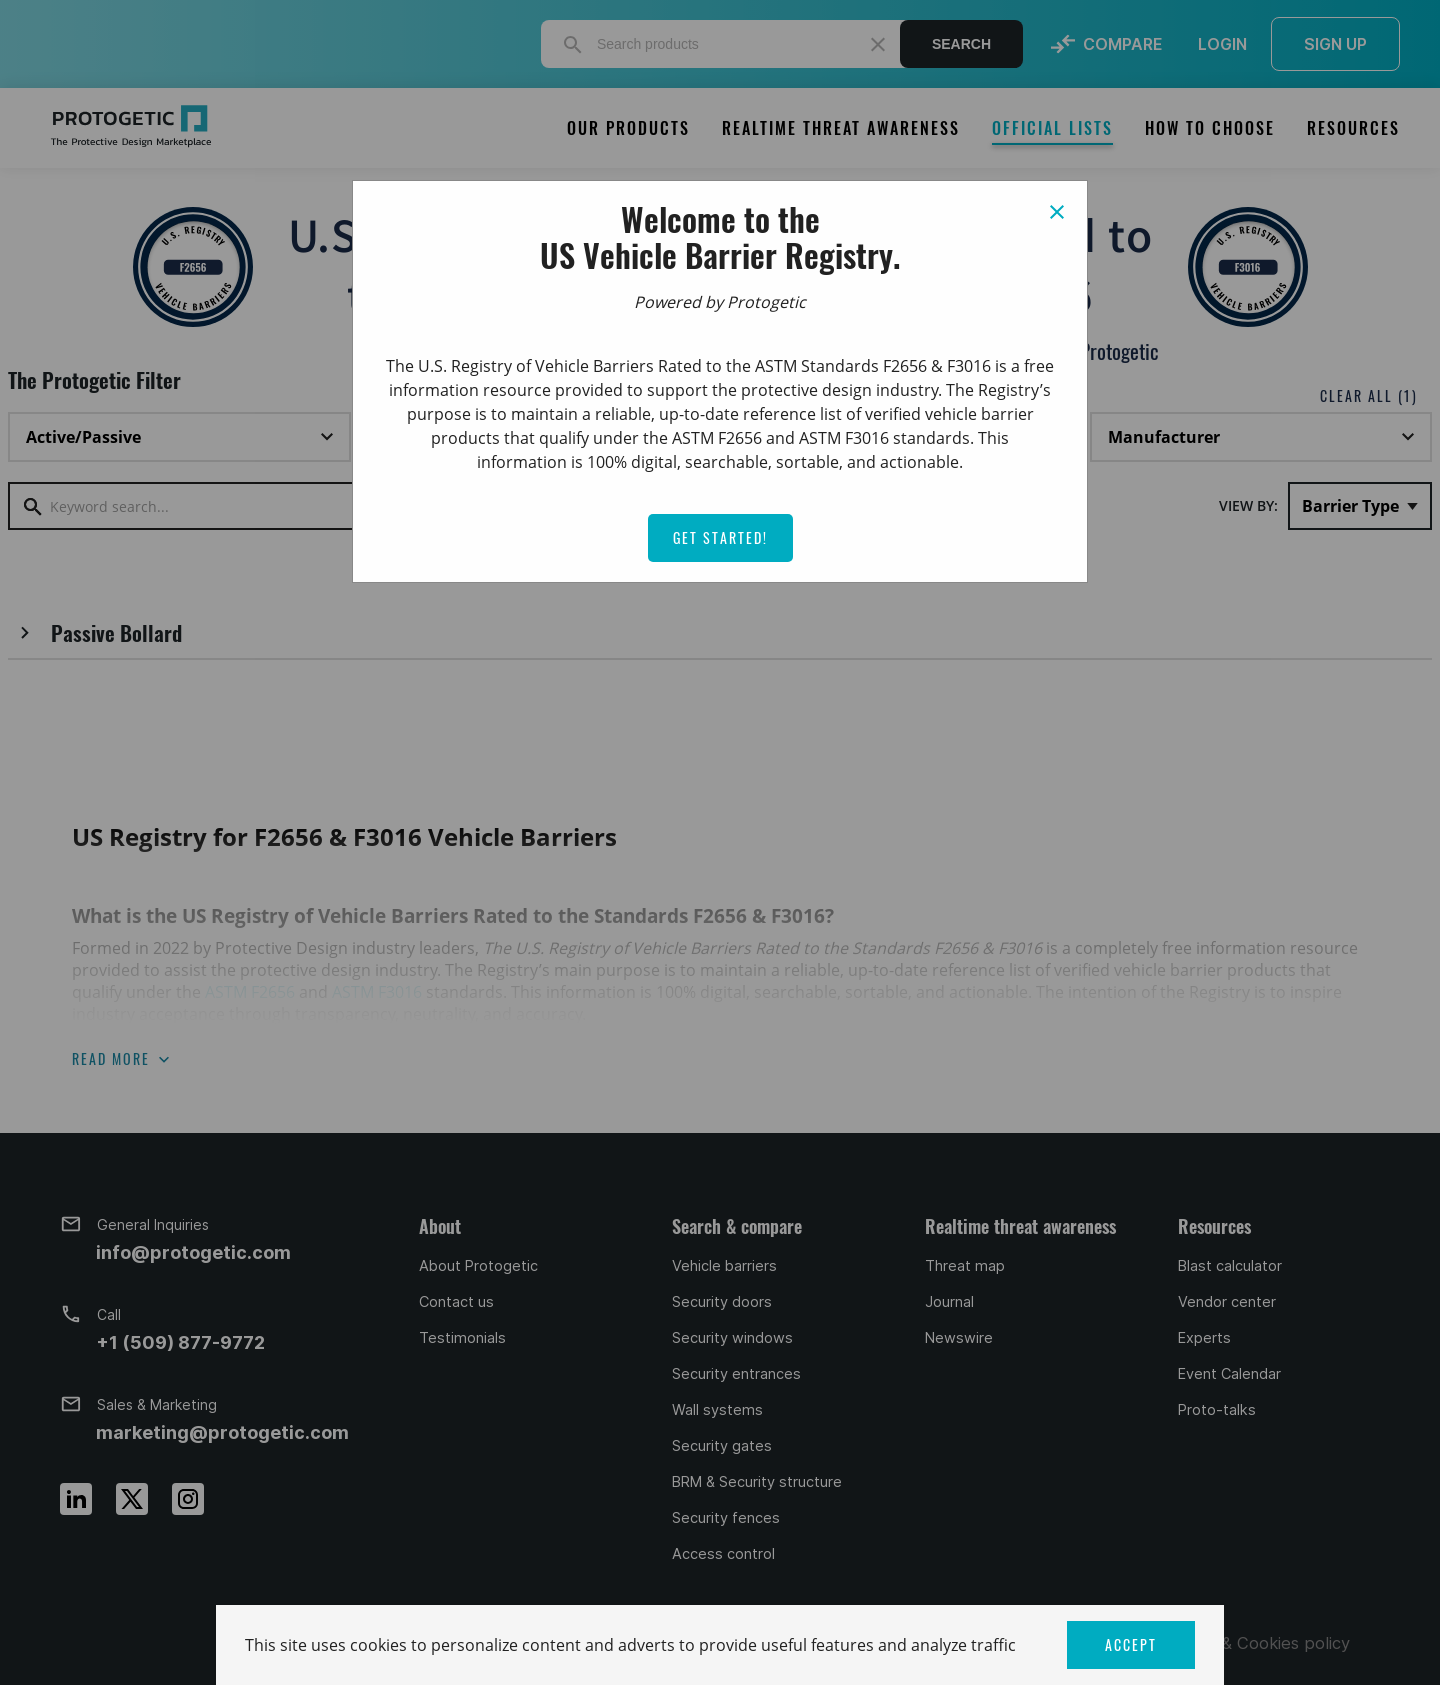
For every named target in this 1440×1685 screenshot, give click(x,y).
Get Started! (720, 537)
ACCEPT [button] (1131, 1644)
